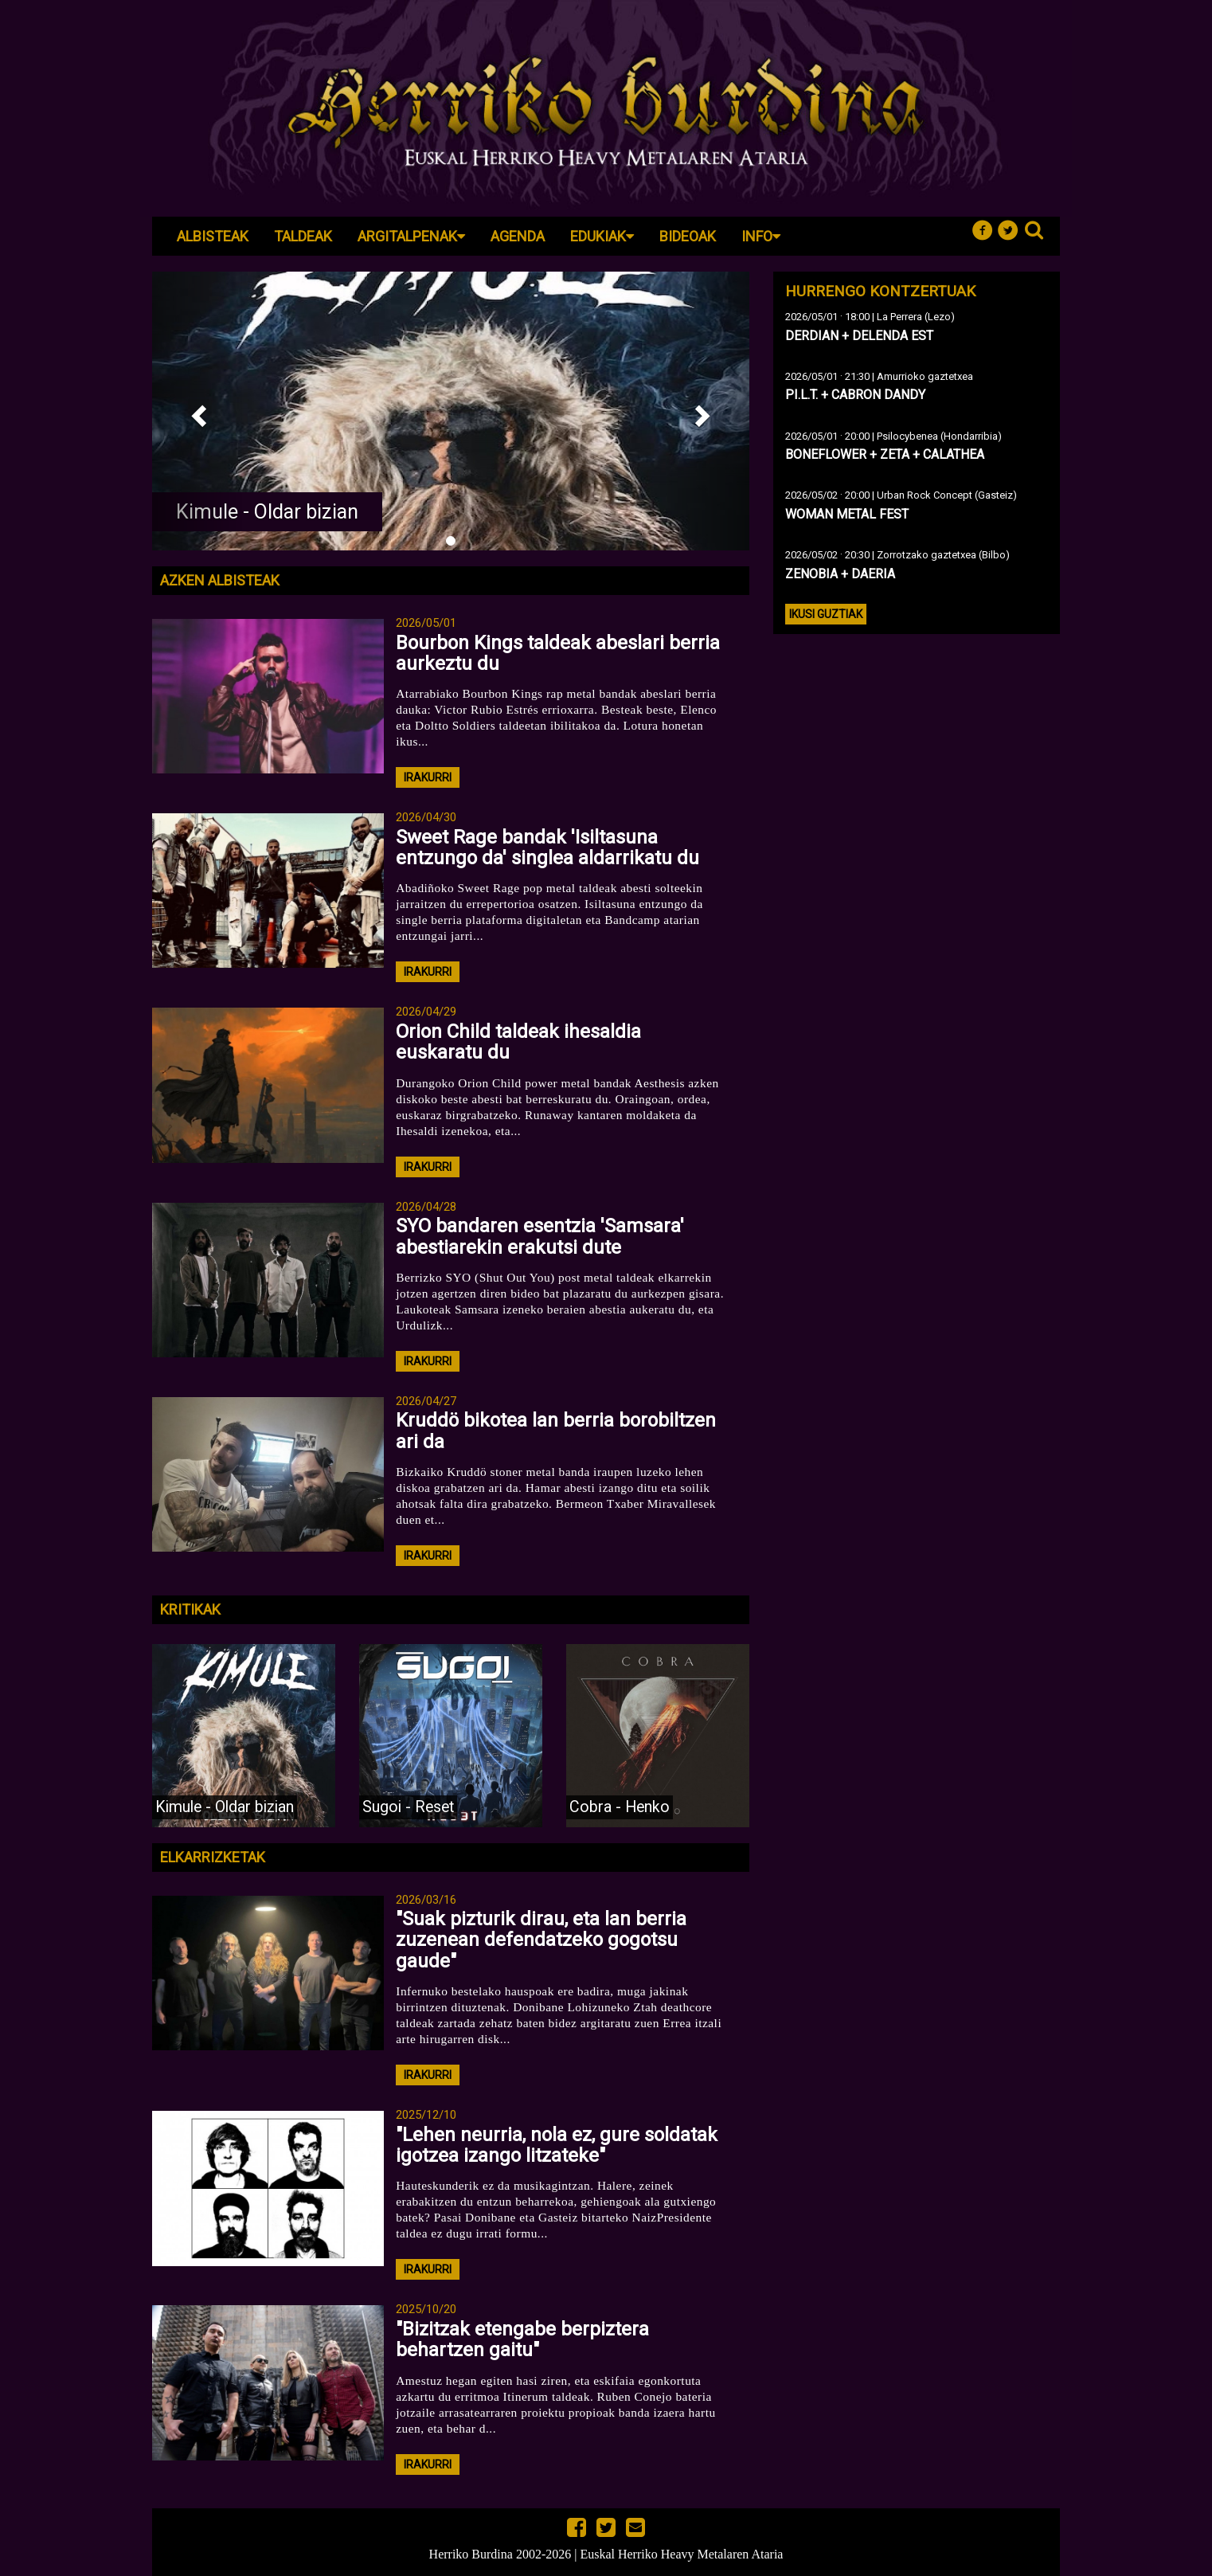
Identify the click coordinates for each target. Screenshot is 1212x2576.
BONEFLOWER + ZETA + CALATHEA (884, 454)
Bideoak (687, 236)
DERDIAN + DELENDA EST (859, 335)
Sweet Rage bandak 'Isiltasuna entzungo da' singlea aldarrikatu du (547, 847)
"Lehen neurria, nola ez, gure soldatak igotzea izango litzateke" (556, 2145)
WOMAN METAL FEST (847, 514)
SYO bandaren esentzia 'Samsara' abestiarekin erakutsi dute (540, 1236)
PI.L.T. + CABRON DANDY (855, 394)
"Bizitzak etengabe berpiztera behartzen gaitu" (522, 2339)
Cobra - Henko (619, 1807)
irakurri (428, 777)
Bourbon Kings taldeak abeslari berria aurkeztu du (558, 653)
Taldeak (303, 236)
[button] (197, 411)
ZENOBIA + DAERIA (840, 573)
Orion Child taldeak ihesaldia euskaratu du (518, 1041)
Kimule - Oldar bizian (267, 511)
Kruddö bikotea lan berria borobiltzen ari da (556, 1430)
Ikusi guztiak (825, 614)
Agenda (518, 236)
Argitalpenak (411, 236)
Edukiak (602, 236)
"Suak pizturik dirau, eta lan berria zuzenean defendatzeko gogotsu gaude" (541, 1940)
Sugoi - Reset (408, 1807)
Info (760, 236)
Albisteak (212, 236)
